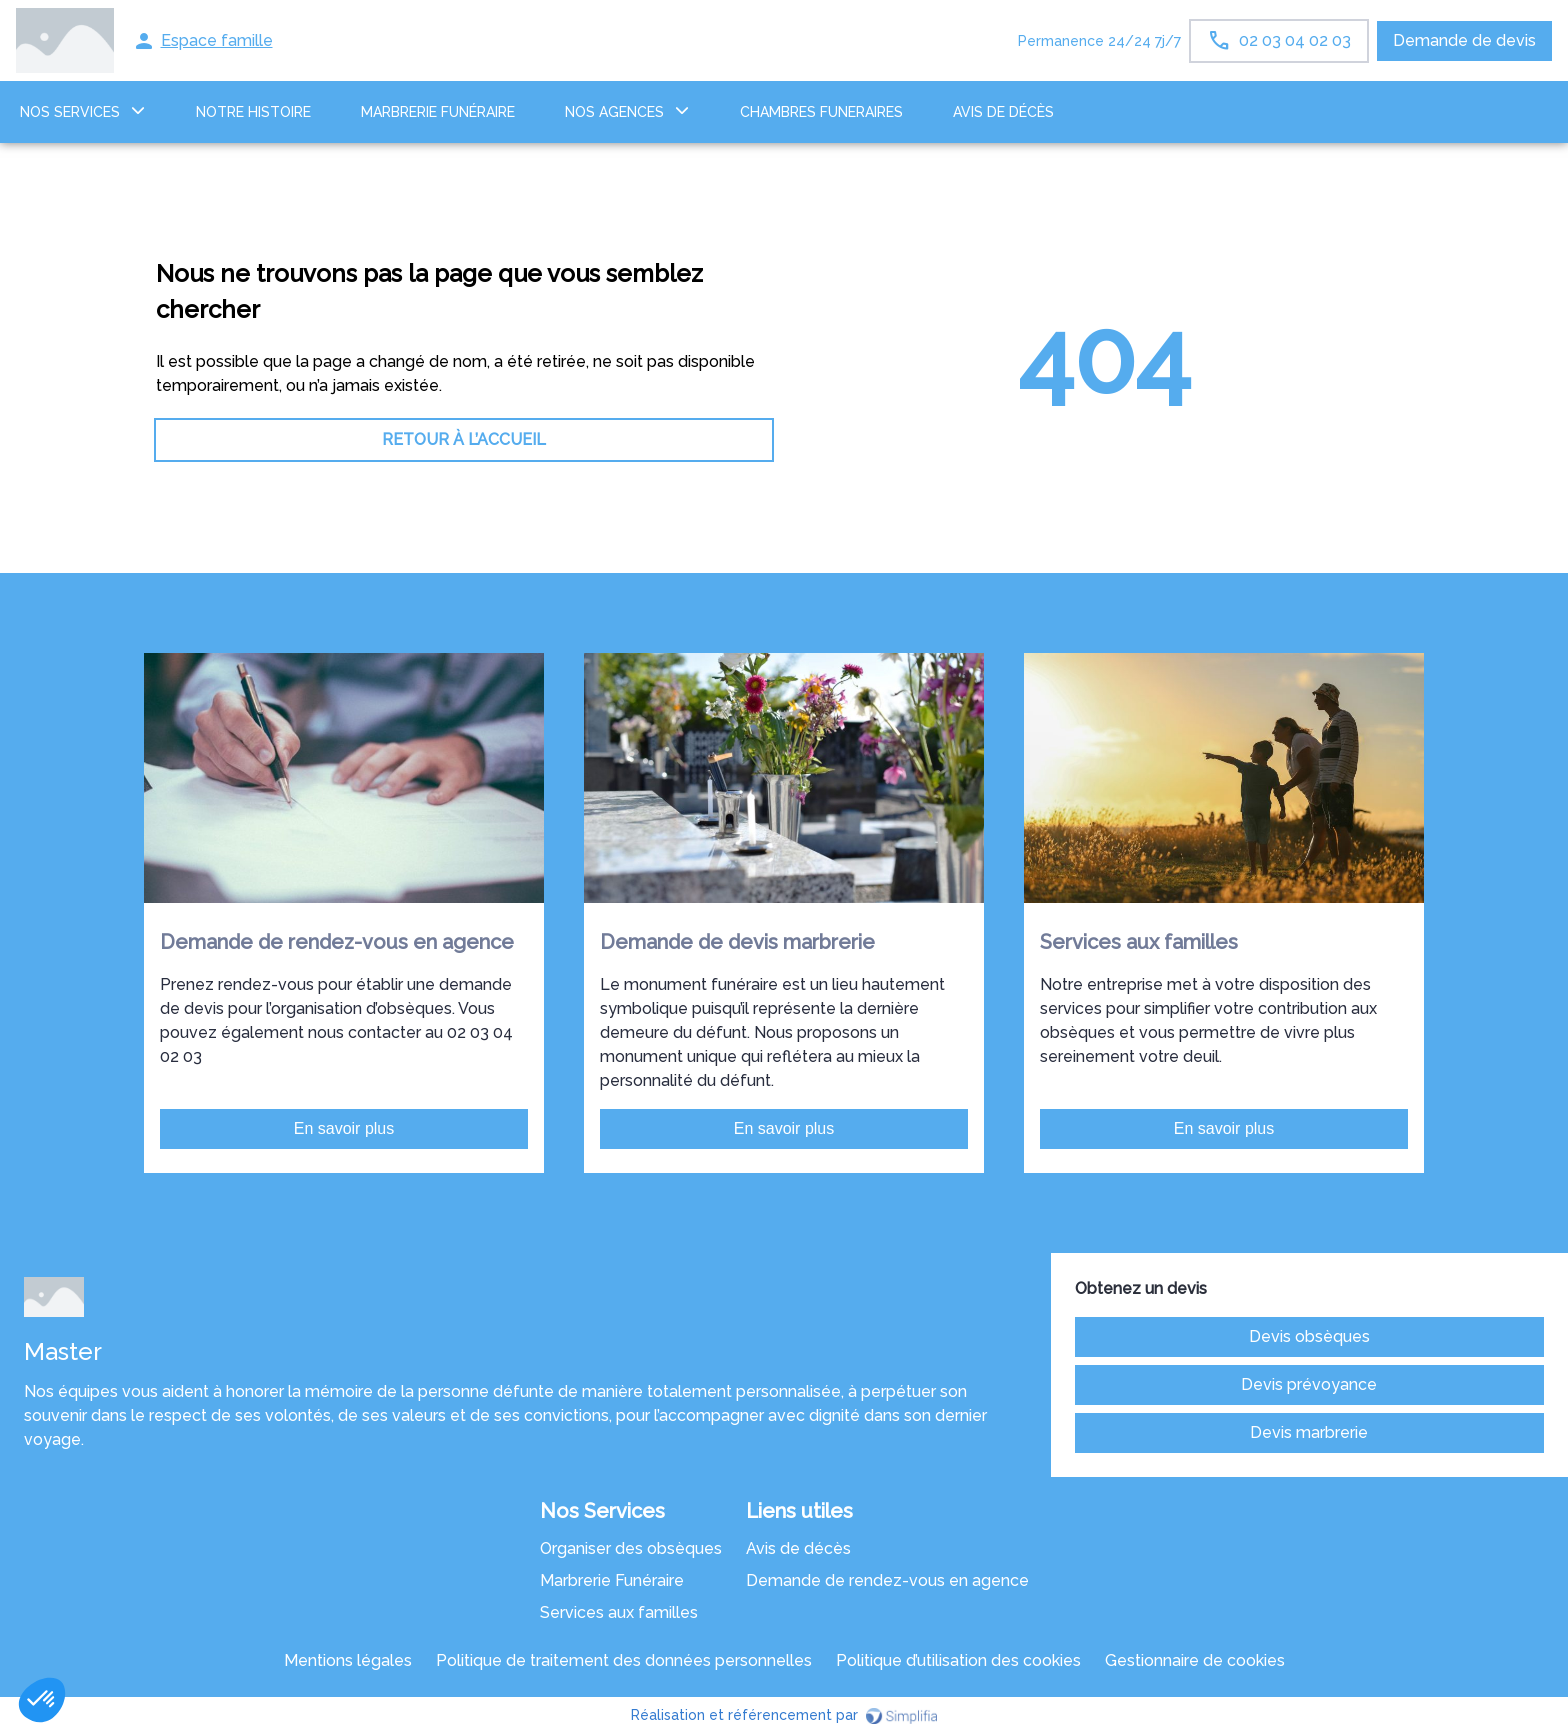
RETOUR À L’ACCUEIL (464, 439)
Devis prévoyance (1309, 1384)
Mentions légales (348, 1660)
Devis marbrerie (1309, 1432)
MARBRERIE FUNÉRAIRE (438, 112)
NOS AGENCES (614, 112)
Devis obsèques (1309, 1336)
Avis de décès (1003, 112)
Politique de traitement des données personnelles (624, 1660)
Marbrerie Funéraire (612, 1580)
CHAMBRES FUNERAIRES (821, 112)
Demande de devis (1464, 40)
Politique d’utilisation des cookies (958, 1660)
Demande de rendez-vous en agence (887, 1580)
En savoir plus (344, 1128)
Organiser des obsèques (631, 1548)
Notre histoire (253, 112)
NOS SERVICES (70, 112)
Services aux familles (619, 1612)
